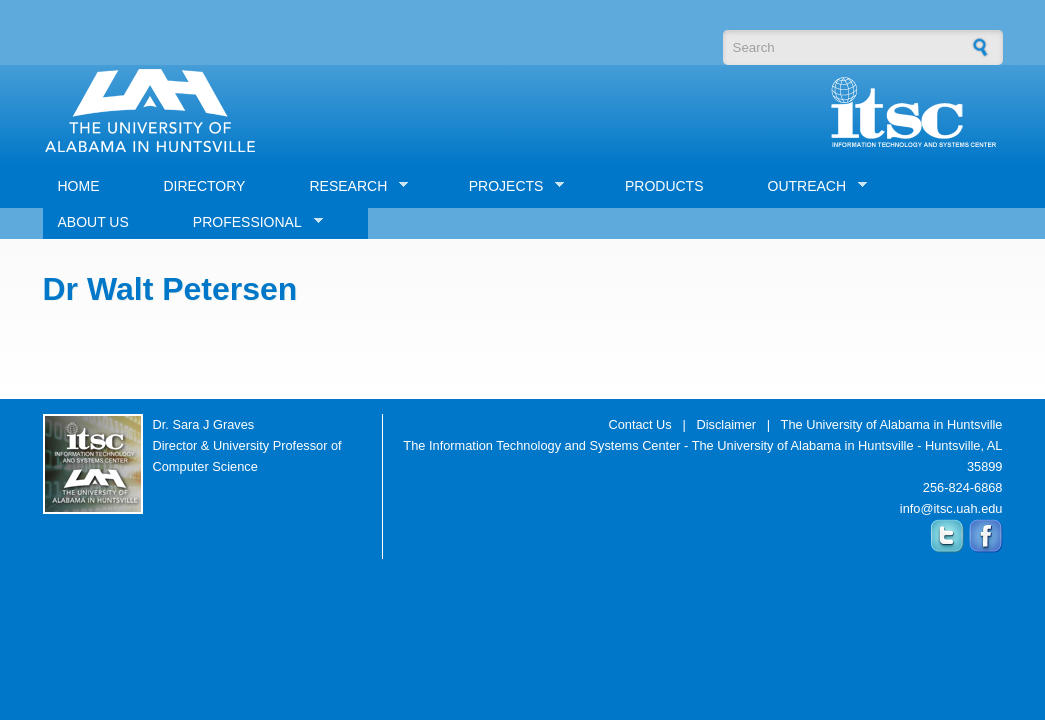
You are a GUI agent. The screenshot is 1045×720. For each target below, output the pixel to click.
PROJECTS (509, 186)
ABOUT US (93, 222)
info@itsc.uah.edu (951, 508)
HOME (79, 186)
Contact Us (639, 424)
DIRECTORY (205, 186)
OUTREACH (810, 186)
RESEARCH (351, 186)
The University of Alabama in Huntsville (892, 424)
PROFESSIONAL (250, 222)
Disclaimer (726, 424)
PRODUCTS (664, 186)
